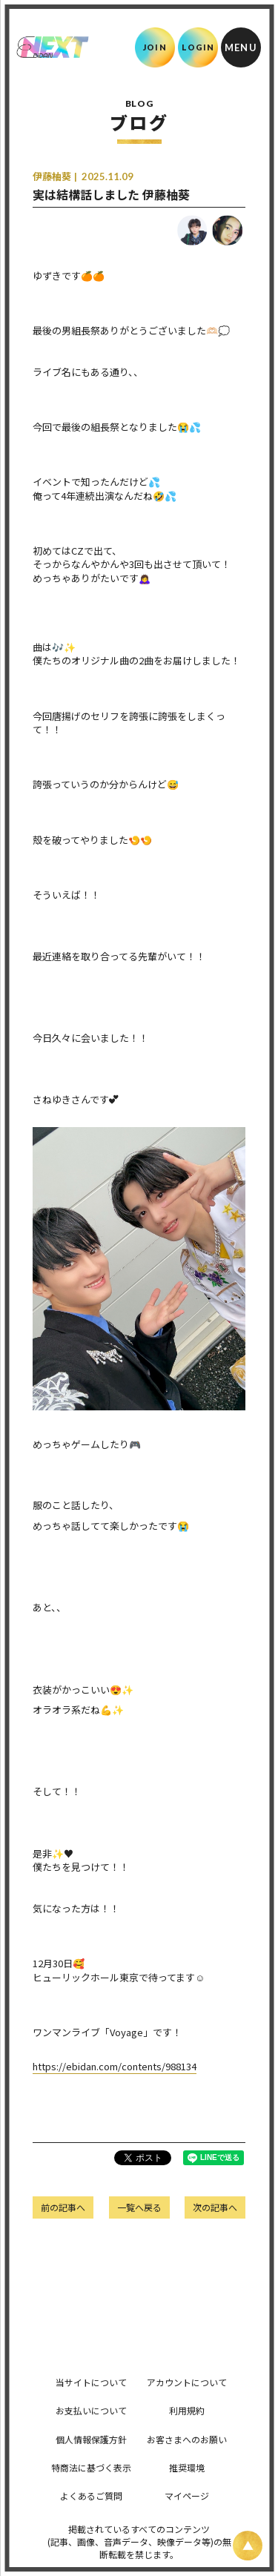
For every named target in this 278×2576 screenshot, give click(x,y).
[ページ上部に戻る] (247, 2545)
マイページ (187, 2495)
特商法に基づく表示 (91, 2467)
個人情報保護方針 (91, 2439)
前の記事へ (63, 2207)
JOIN (154, 47)
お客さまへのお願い (187, 2439)
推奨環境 (187, 2467)
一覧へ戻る (139, 2207)
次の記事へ (215, 2207)
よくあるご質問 (91, 2495)
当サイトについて (91, 2382)
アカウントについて (187, 2382)
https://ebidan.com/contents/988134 (114, 2066)
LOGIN (198, 47)
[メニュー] (241, 47)
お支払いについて (91, 2410)
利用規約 (187, 2410)
